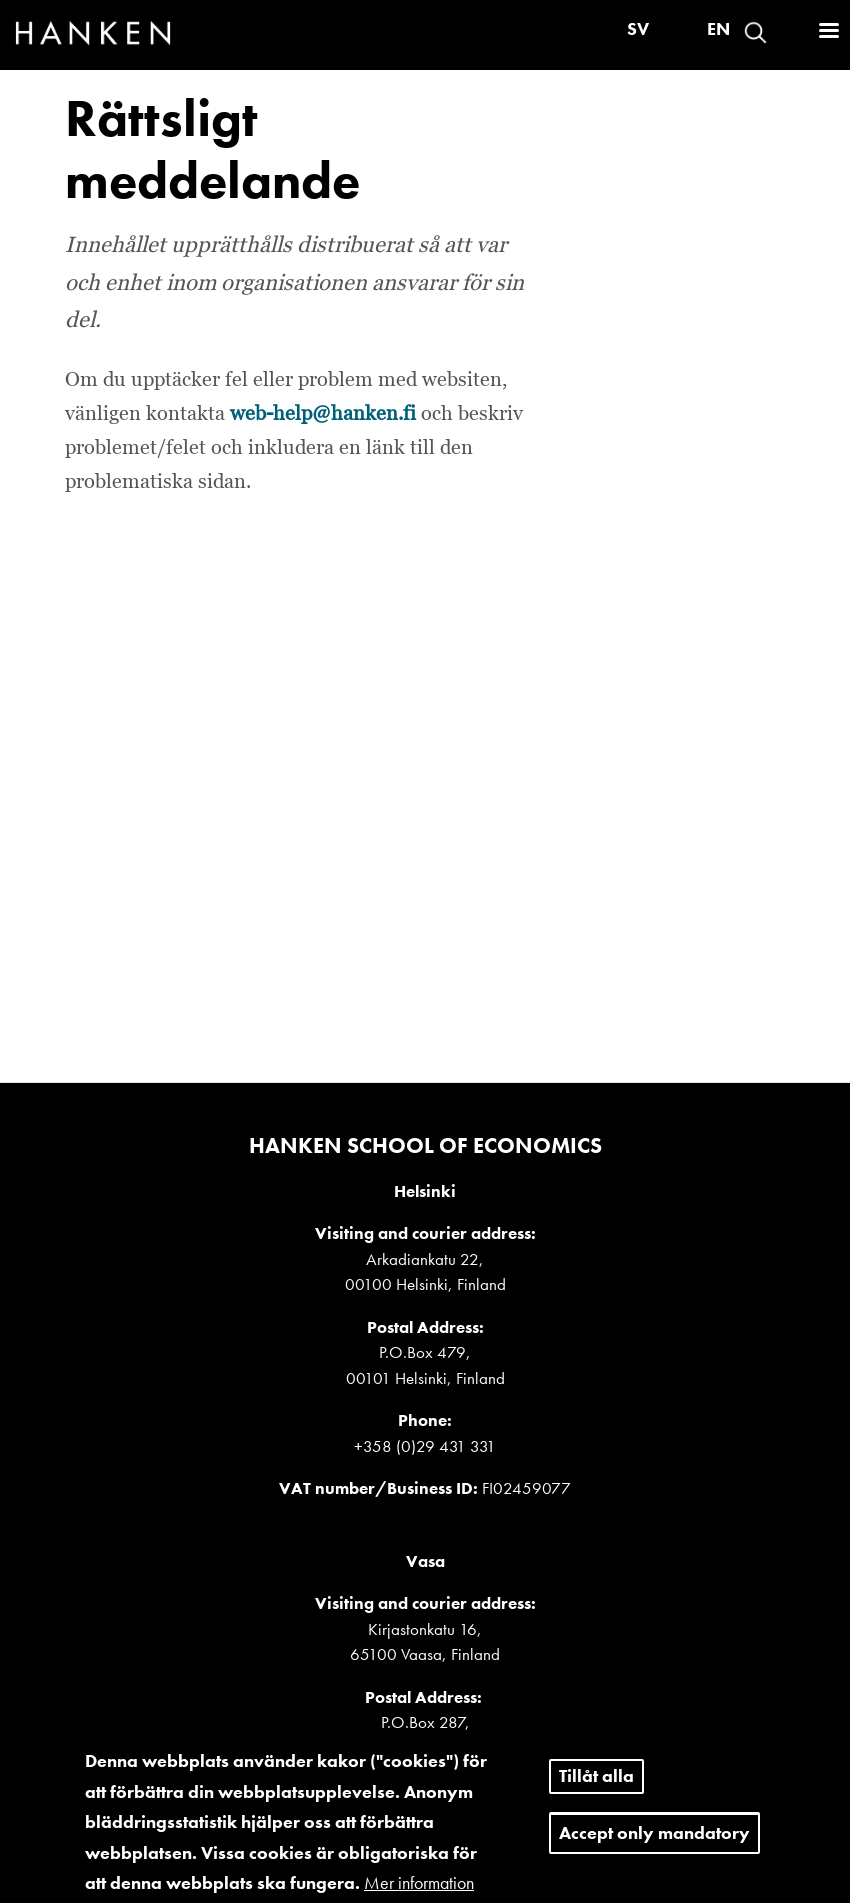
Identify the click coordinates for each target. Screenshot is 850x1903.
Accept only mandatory (654, 1843)
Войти (791, 32)
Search (755, 32)
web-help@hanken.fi (323, 414)
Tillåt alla (596, 1786)
